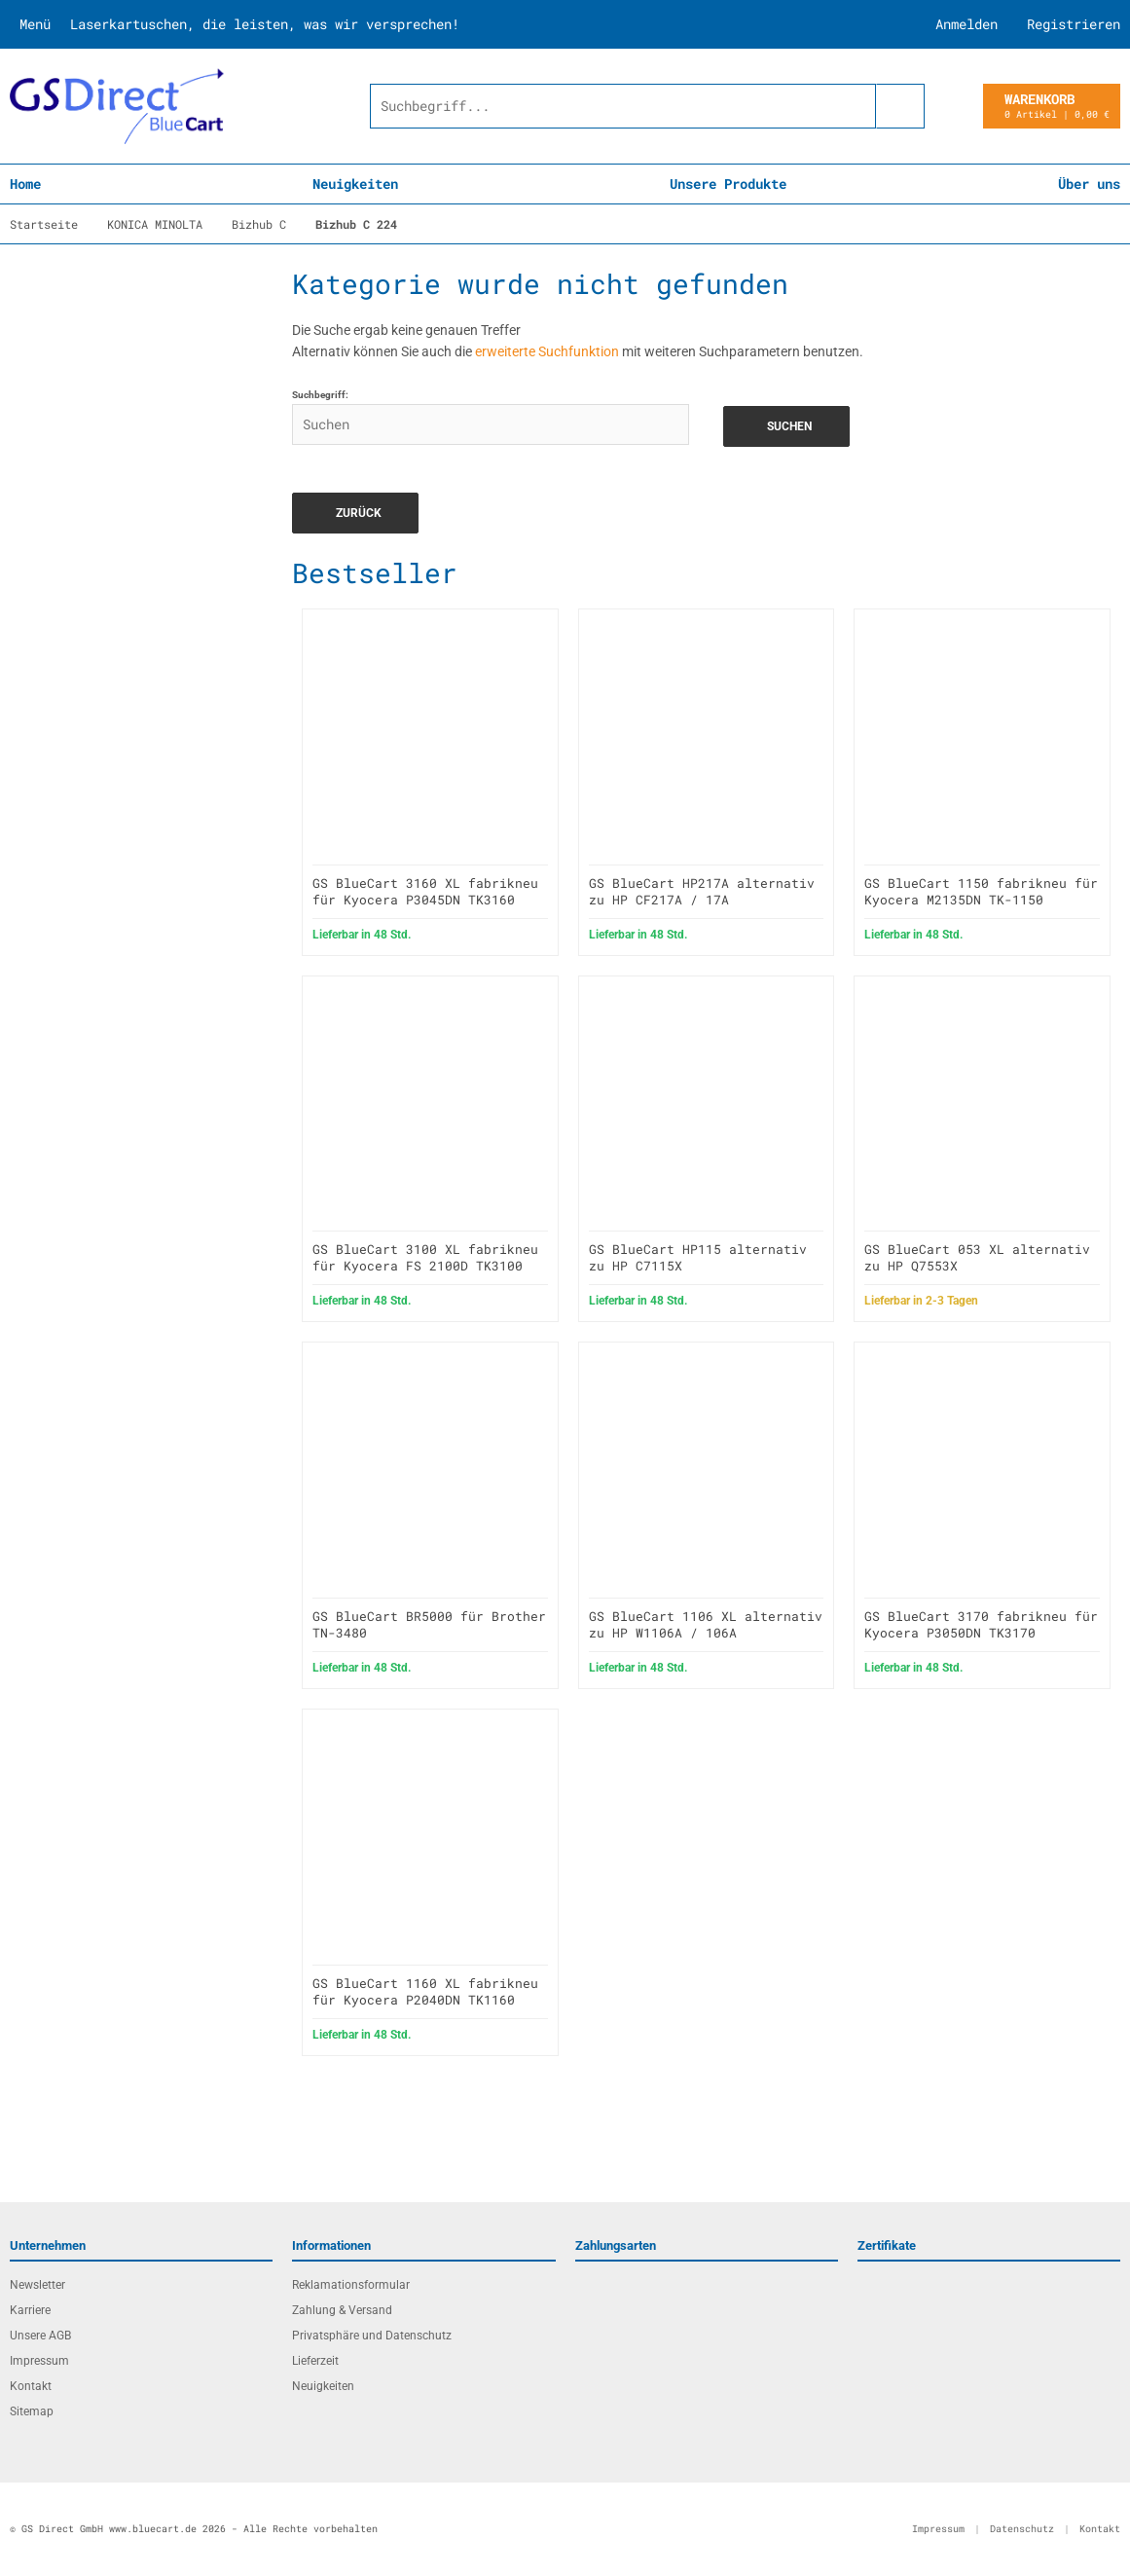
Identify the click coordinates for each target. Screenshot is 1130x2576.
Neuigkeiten (355, 183)
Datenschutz (1022, 2528)
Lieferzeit (315, 2361)
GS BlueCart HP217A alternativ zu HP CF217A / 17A (702, 891)
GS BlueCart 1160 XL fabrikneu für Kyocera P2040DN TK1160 (425, 1991)
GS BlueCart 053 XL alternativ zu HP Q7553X (977, 1257)
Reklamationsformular (351, 2285)
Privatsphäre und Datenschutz (372, 2335)
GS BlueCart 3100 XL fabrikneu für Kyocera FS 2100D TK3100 (425, 1257)
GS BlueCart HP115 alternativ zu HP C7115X (698, 1257)
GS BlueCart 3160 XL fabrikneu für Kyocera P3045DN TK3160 (425, 891)
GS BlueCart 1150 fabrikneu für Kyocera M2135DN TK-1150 (981, 891)
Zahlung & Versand (342, 2310)
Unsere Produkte (728, 183)
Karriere (30, 2310)
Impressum (39, 2361)
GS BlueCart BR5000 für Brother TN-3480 (429, 1624)
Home (25, 183)
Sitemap (32, 2411)
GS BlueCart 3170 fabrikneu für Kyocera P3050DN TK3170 (981, 1624)
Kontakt (31, 2386)
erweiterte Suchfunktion (547, 351)
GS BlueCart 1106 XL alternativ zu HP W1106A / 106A (705, 1624)
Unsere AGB (40, 2335)
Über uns (1089, 183)
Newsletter (37, 2285)
